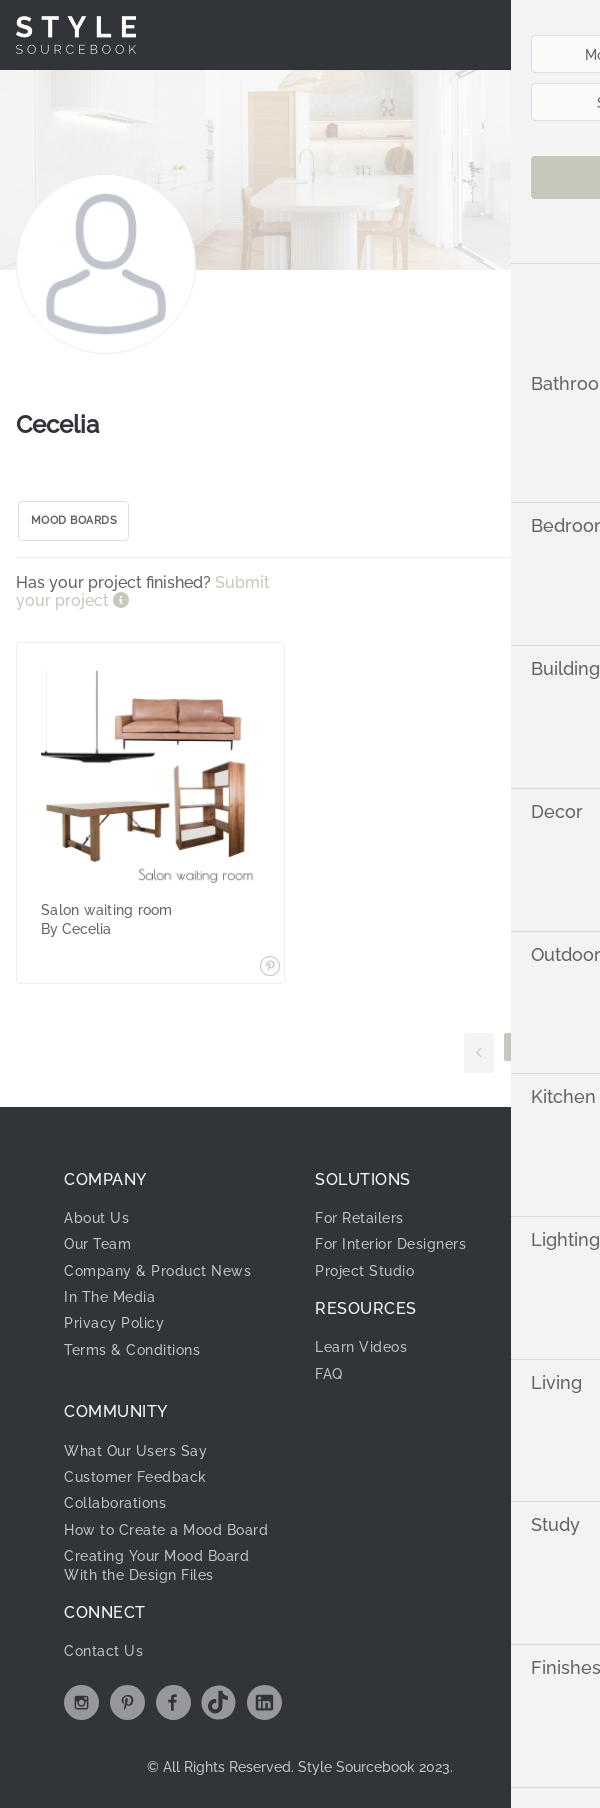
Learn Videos (361, 1347)
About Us (96, 1218)
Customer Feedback (135, 1477)
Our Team (97, 1244)
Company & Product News (157, 1271)
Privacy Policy (114, 1323)
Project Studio (364, 1271)
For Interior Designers (390, 1244)
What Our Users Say (135, 1451)
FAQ (329, 1374)
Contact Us (103, 1651)
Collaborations (115, 1503)
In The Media (109, 1297)
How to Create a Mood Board (166, 1530)
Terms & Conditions (132, 1350)
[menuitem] (533, 35)
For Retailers (359, 1218)
